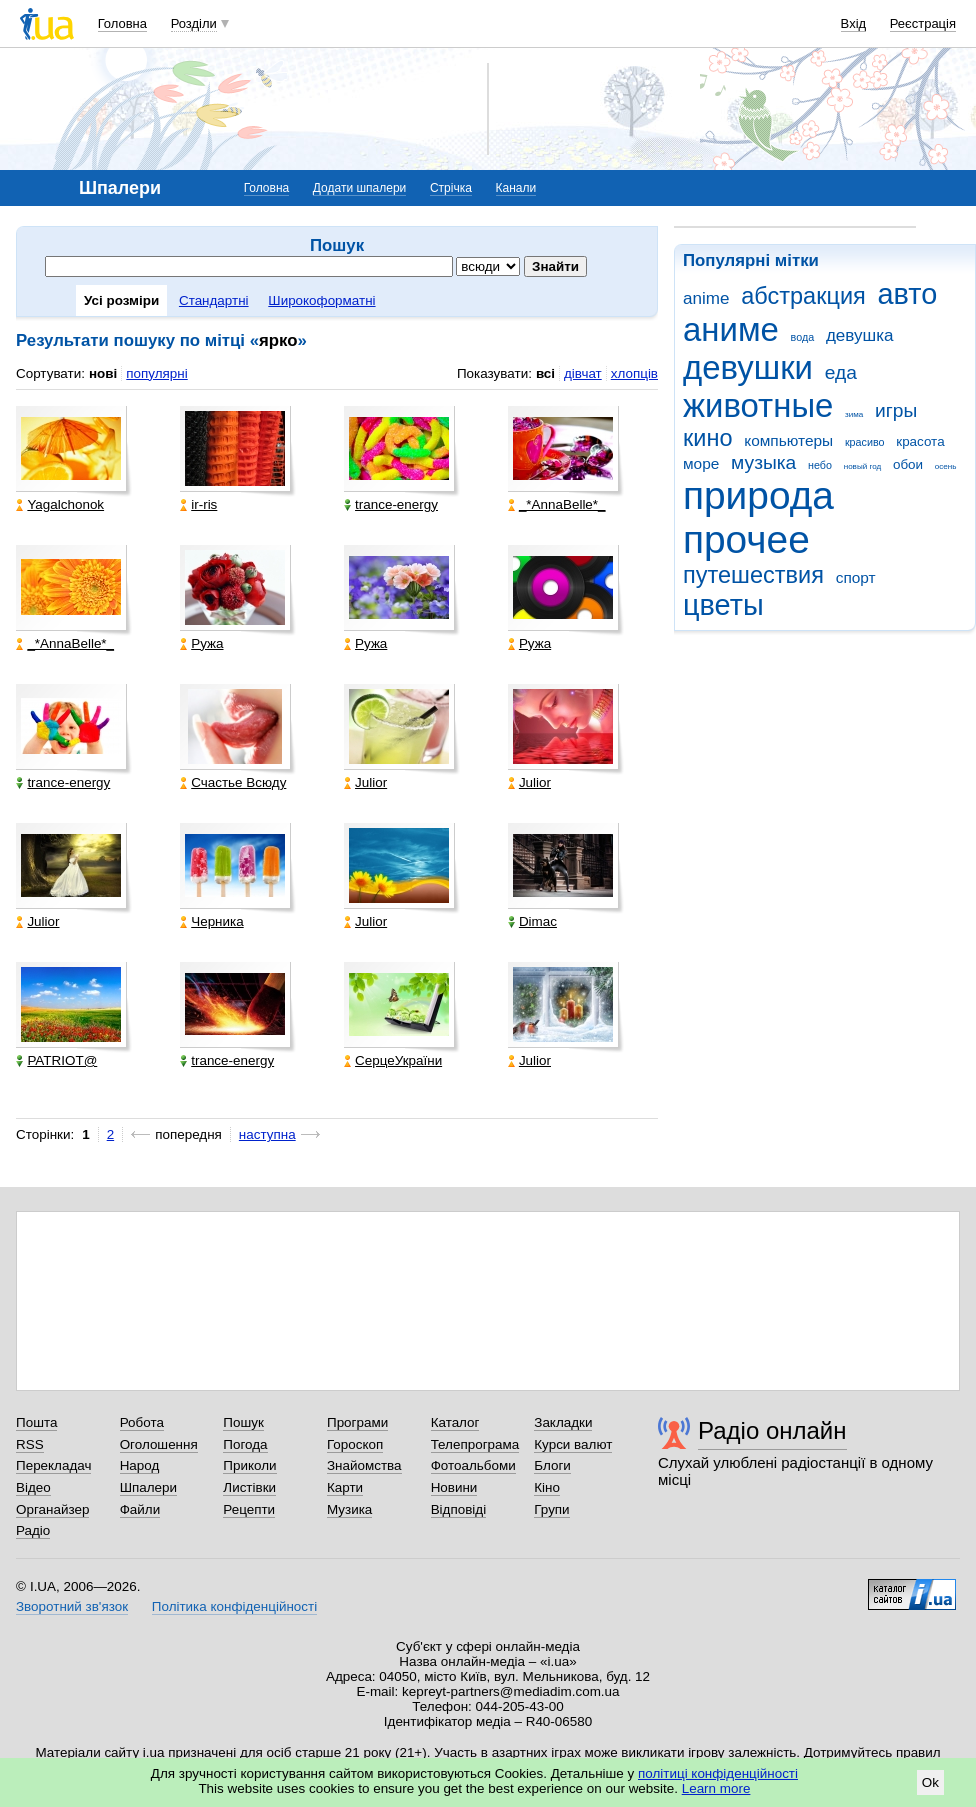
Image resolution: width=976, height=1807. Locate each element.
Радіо (33, 1530)
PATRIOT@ (56, 1060)
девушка (860, 335)
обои (908, 464)
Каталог (455, 1422)
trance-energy (391, 504)
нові (103, 373)
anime (706, 298)
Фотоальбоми (473, 1465)
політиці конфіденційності (718, 1773)
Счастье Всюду (233, 782)
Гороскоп (355, 1444)
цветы (723, 605)
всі (545, 373)
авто (908, 294)
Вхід (854, 23)
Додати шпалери (359, 188)
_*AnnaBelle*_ (557, 504)
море (701, 463)
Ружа (201, 643)
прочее (746, 539)
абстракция (803, 296)
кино (708, 438)
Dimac (532, 921)
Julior (365, 782)
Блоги (552, 1465)
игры (896, 410)
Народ (140, 1465)
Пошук (243, 1422)
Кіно (547, 1487)
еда (841, 372)
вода (803, 337)
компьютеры (788, 440)
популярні (156, 373)
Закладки (563, 1422)
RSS (30, 1444)
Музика (349, 1509)
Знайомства (364, 1465)
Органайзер (52, 1509)
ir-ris (198, 504)
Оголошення (159, 1444)
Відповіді (459, 1509)
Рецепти (249, 1509)
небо (820, 465)
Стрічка (451, 188)
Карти (345, 1487)
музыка (763, 462)
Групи (551, 1509)
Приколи (249, 1465)
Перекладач (53, 1465)
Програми (357, 1422)
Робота (142, 1422)
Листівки (249, 1487)
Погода (245, 1444)
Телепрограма (475, 1444)
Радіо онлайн (772, 1430)
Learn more (716, 1788)
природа (758, 495)
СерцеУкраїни (393, 1060)
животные (758, 405)
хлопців (634, 373)
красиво (865, 442)
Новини (454, 1487)
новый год (862, 466)
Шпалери (148, 1487)
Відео (33, 1487)
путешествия (753, 575)
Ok (930, 1782)
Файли (140, 1509)
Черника (211, 921)
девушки (748, 367)
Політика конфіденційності (234, 1606)
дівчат (583, 373)
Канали (516, 188)
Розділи (194, 23)
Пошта (36, 1422)
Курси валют (573, 1444)
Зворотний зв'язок (72, 1606)
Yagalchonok (60, 504)
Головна (122, 23)
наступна (267, 1134)
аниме (731, 329)
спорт (856, 577)
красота (920, 441)
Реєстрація (923, 23)
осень (946, 466)
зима (854, 414)
